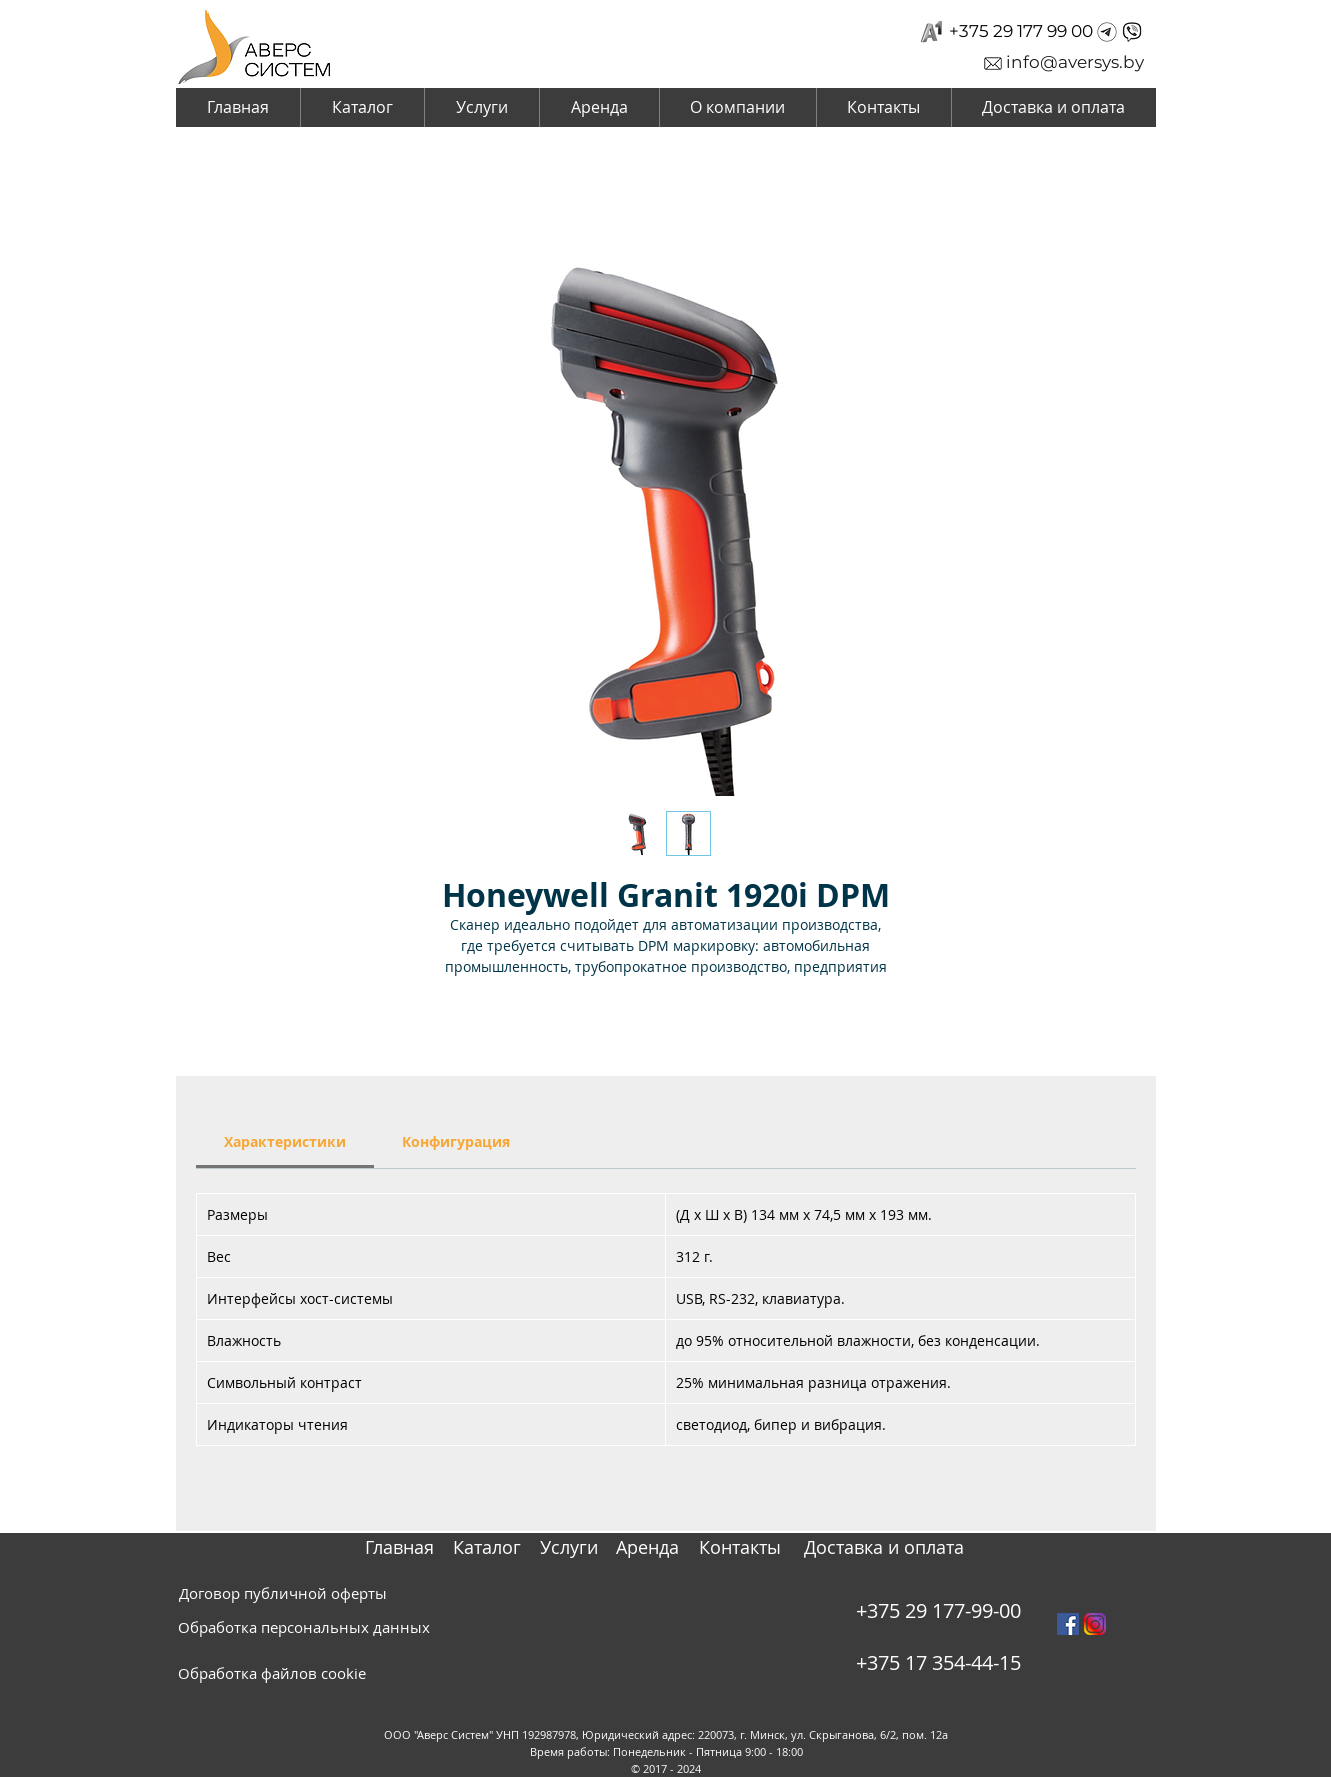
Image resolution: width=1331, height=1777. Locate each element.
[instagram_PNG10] (1095, 1624)
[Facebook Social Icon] (1068, 1624)
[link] (285, 1141)
